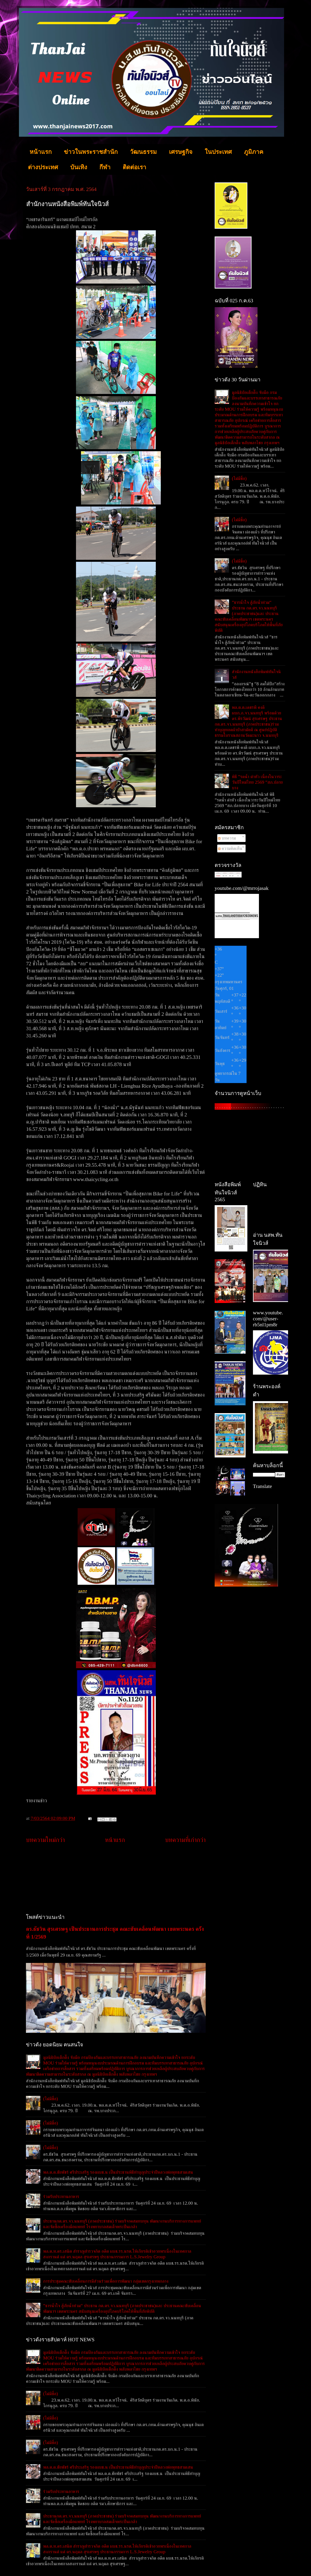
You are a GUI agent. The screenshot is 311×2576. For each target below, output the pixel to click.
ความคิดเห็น (230, 848)
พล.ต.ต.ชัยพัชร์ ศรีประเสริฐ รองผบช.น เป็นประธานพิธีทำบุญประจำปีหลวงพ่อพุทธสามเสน (118, 2172)
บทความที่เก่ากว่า (185, 1839)
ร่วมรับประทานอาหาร (61, 2196)
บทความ (227, 838)
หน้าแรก (41, 151)
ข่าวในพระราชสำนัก (91, 151)
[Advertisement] (116, 1879)
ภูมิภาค (253, 151)
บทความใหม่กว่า (45, 1839)
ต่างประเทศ (43, 167)
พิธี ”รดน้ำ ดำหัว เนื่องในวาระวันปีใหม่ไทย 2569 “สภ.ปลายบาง (257, 782)
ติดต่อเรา (134, 167)
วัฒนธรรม (143, 151)
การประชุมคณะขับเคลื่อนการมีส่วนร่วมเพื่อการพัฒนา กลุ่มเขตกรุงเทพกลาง (105, 2281)
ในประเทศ (218, 151)
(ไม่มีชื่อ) (50, 2098)
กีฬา (105, 167)
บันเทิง (78, 167)
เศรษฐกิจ (181, 151)
